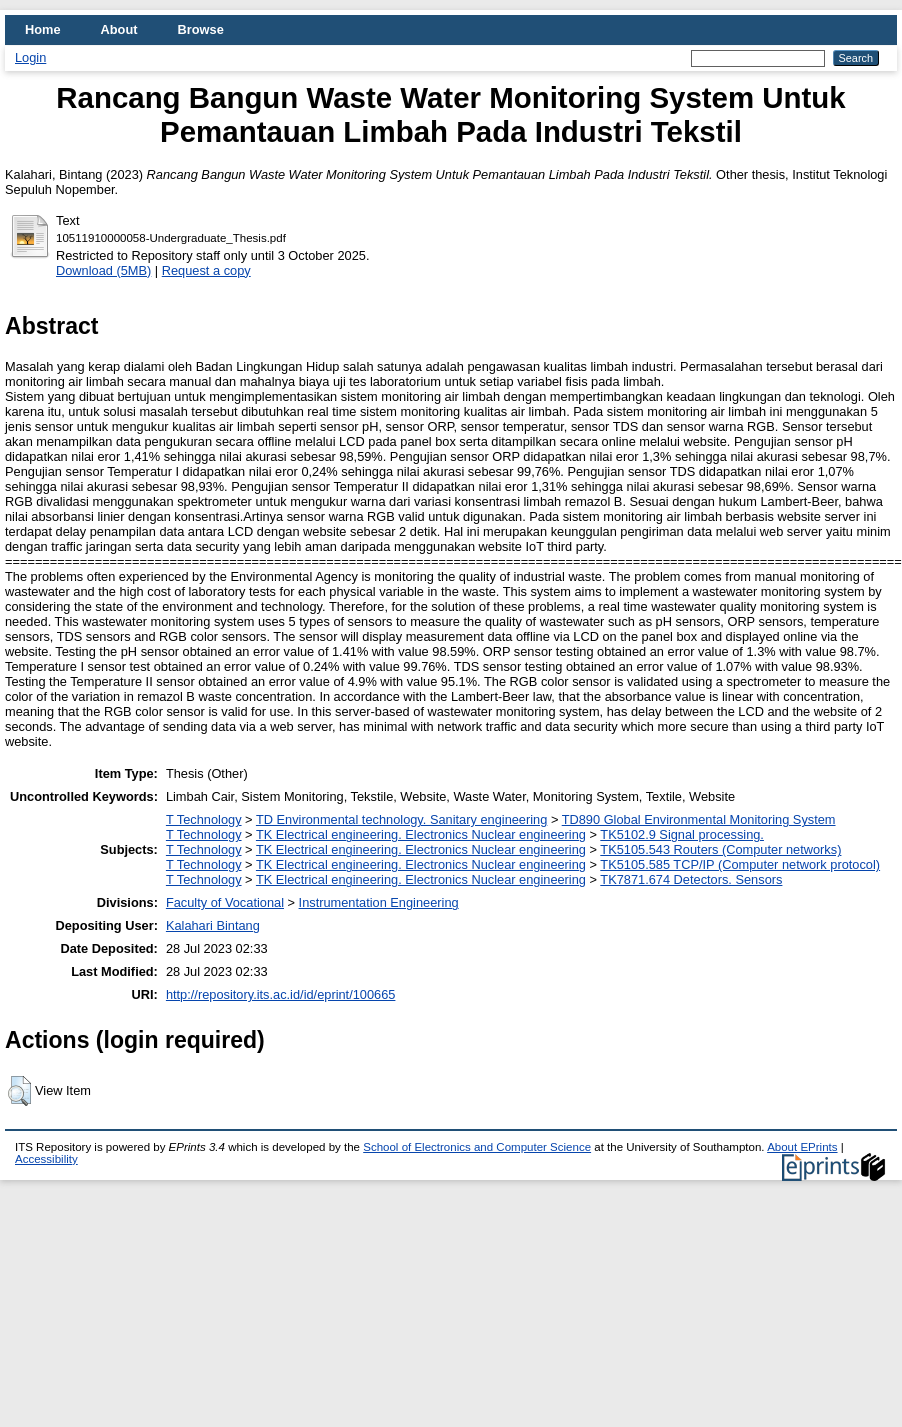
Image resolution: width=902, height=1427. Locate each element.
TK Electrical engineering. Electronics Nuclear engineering (421, 834)
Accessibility (46, 1159)
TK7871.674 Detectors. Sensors (691, 879)
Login (30, 57)
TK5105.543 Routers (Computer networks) (720, 849)
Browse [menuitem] (201, 29)
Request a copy (206, 270)
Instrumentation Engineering (379, 902)
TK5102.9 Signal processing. (682, 834)
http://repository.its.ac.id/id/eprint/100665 (281, 994)
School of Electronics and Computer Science (477, 1147)
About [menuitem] (119, 29)
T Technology (204, 819)
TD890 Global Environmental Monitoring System (699, 819)
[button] (19, 1091)
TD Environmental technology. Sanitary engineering (401, 819)
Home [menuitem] (43, 29)
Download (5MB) (103, 270)
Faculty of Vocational (225, 902)
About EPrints (802, 1147)
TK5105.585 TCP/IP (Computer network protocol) (740, 864)
